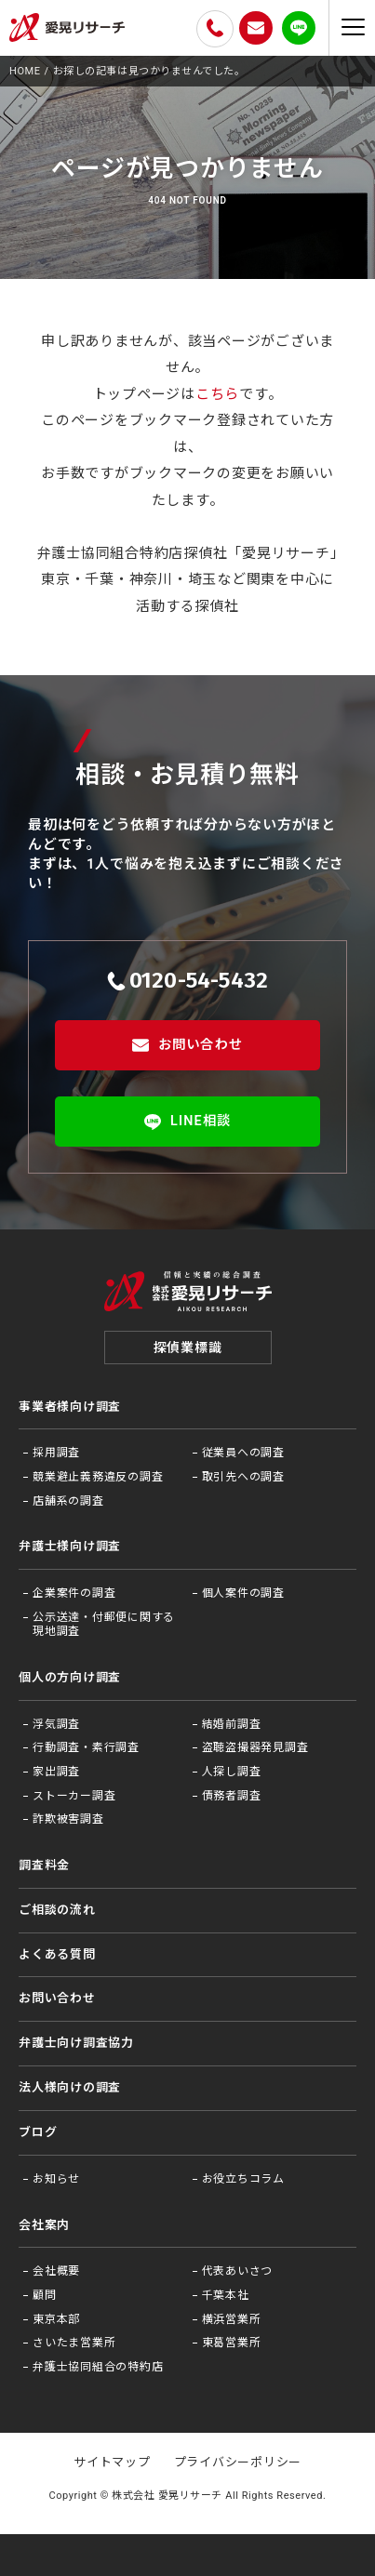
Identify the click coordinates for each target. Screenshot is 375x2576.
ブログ (38, 2133)
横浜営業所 (231, 2320)
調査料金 (44, 1866)
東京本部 (56, 2320)
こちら (217, 394)
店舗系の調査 (68, 1501)
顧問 (45, 2296)
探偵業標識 (188, 1348)
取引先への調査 (243, 1477)
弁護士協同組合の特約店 (98, 2367)
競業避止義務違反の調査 (98, 1477)
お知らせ (56, 2179)
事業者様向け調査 (70, 1407)
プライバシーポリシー (238, 2463)
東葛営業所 (231, 2343)
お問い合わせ (187, 1045)
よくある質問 (57, 1955)
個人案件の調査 (243, 1593)
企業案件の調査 (74, 1593)
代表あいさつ (238, 2271)
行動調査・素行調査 (86, 1748)
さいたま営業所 (74, 2343)
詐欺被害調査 (68, 1819)
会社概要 (56, 2271)
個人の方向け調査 (70, 1678)
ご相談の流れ (57, 1911)
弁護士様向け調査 (70, 1547)
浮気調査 (56, 1725)
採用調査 (56, 1453)
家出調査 (56, 1772)
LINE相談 (187, 1121)
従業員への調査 (243, 1453)
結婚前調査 (231, 1725)
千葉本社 (225, 2296)
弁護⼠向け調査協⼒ (76, 2044)
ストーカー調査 (74, 1796)
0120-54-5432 (188, 980)
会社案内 (44, 2226)
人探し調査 (231, 1772)
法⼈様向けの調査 (70, 2088)
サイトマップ (112, 2463)
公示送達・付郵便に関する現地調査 (104, 1626)
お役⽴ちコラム (243, 2179)
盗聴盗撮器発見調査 (255, 1748)
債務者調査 (231, 1796)
